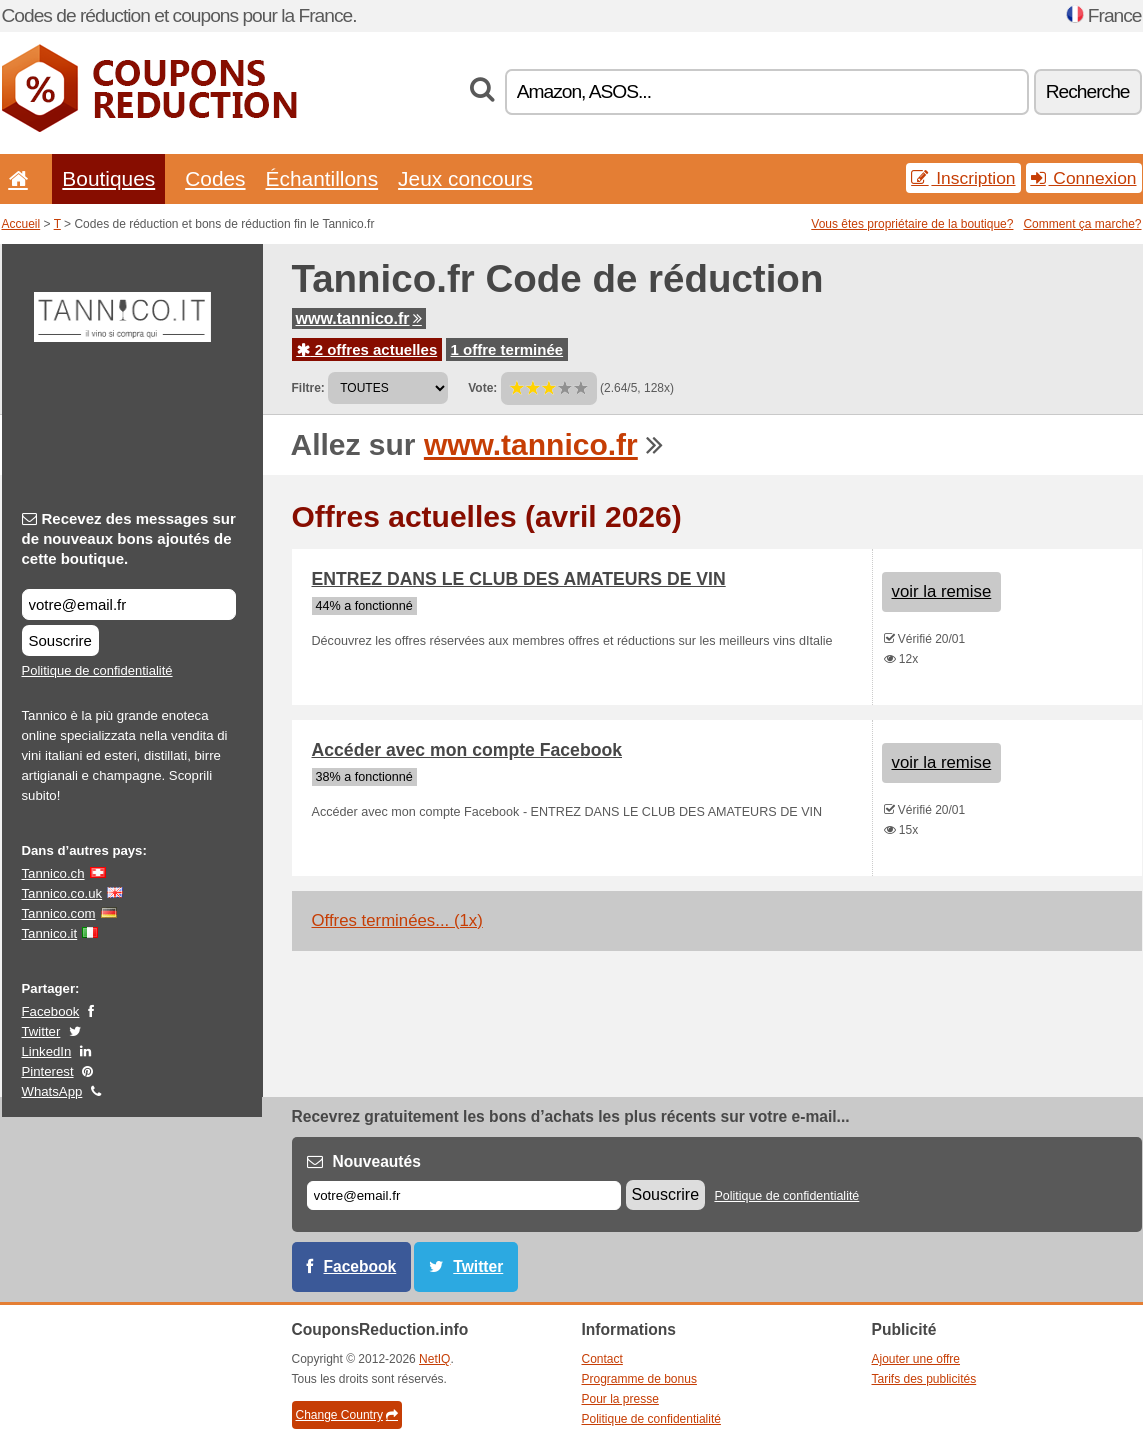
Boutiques (108, 178)
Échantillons (322, 178)
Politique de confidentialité (97, 670)
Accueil (21, 224)
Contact (602, 1359)
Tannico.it (50, 933)
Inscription (963, 178)
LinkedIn (47, 1051)
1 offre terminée (507, 349)
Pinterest (48, 1071)
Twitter (41, 1031)
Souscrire (60, 640)
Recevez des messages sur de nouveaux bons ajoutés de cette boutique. (129, 538)
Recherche (1088, 91)
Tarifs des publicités (924, 1379)
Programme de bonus (639, 1379)
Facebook (51, 1011)
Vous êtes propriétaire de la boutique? (912, 224)
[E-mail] (464, 1195)
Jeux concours (465, 178)
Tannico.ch (53, 873)
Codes (215, 178)
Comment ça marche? (1082, 224)
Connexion (1084, 178)
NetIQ (434, 1359)
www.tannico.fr (359, 318)
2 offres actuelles (367, 349)
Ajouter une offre (916, 1359)
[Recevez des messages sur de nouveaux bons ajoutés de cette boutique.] (129, 604)
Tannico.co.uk (62, 893)
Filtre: (308, 388)
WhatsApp (52, 1091)
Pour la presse (620, 1399)
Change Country (347, 1415)
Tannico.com (59, 913)
